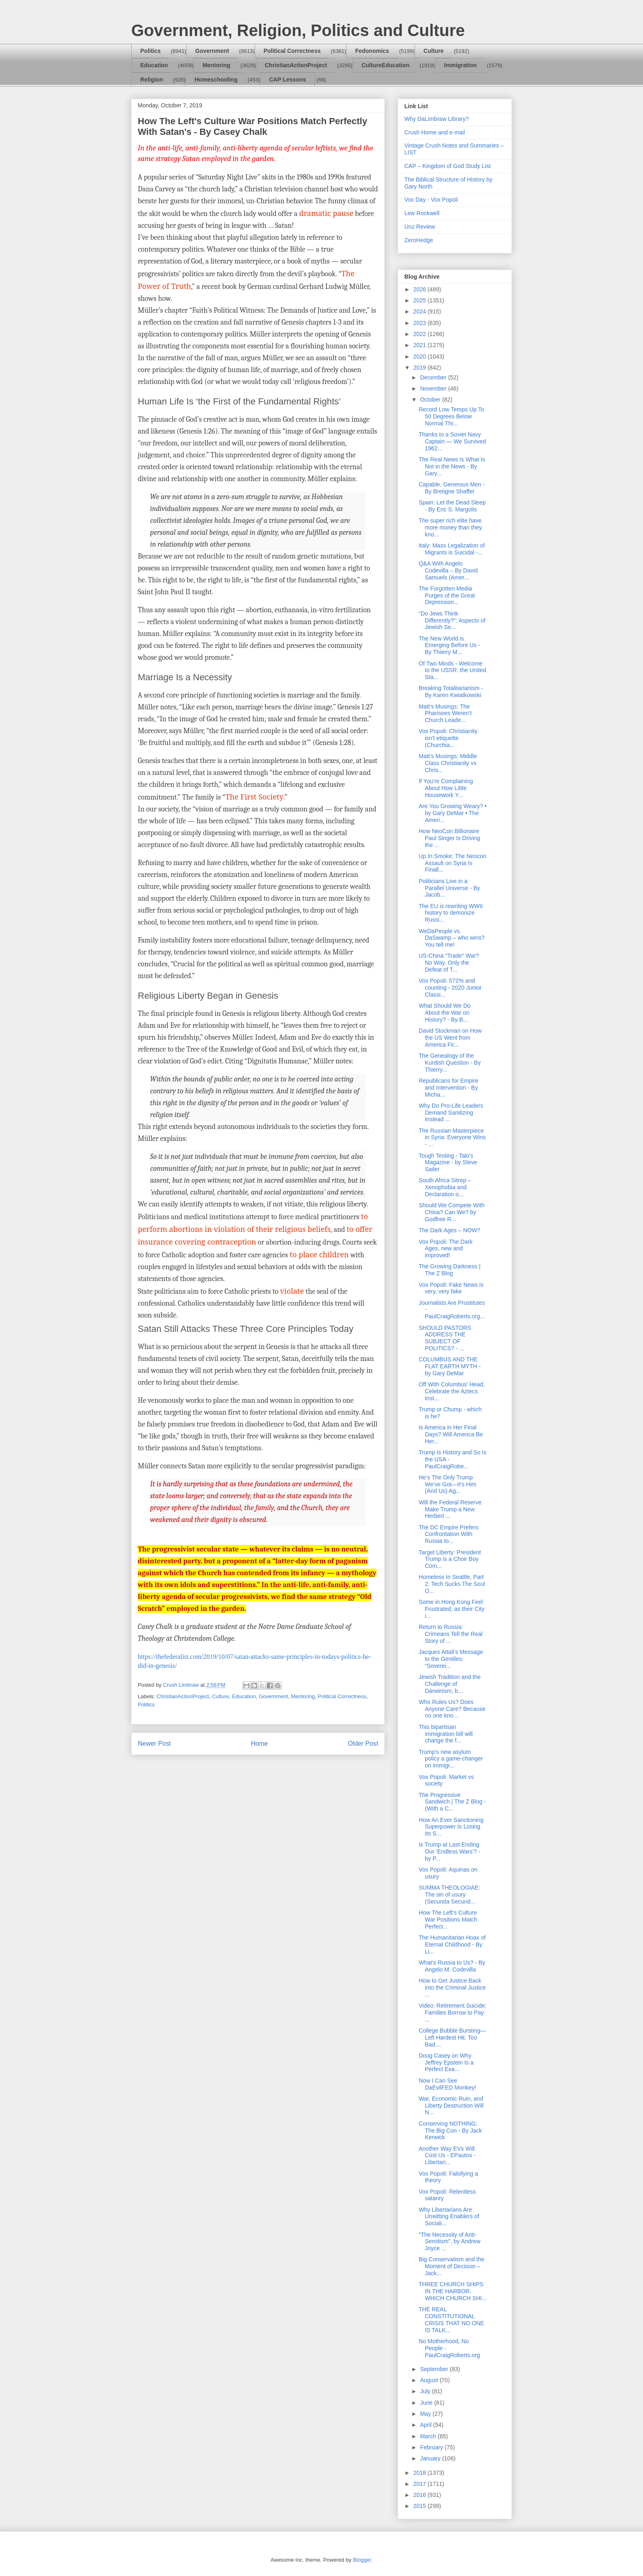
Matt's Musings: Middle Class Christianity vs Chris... (448, 763)
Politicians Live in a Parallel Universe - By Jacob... (449, 888)
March (429, 2436)
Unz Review (419, 226)
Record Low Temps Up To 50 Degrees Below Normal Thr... (451, 416)
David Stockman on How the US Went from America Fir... (450, 1037)
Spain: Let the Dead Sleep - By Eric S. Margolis (452, 506)
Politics (150, 51)
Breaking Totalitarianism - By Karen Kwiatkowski (451, 691)
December (434, 377)
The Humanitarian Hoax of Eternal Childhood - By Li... (452, 1944)
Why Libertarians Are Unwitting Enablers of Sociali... (449, 2216)
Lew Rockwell (422, 213)
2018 (420, 2472)
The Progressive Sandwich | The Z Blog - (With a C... (452, 1802)
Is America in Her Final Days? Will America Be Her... (451, 1434)
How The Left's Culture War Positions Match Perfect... (448, 1919)
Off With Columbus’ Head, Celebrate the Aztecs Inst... (452, 1391)
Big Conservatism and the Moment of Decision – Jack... (451, 2266)
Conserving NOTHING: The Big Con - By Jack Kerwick (450, 2130)
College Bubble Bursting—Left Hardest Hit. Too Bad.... (452, 2037)
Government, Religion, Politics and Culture (298, 30)
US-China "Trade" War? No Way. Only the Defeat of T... (449, 962)
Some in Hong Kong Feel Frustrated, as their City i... (452, 1609)
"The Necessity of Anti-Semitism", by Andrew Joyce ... (450, 2241)
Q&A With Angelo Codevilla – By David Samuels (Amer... (448, 570)
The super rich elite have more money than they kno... (450, 527)
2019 (420, 367)
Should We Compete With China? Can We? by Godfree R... (452, 1212)
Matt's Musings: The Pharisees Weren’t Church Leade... (445, 713)
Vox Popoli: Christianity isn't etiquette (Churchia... (448, 738)
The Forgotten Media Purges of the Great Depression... (447, 595)
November (434, 388)
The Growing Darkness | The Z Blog (450, 1270)
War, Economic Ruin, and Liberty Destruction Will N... (451, 2105)
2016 (420, 2495)
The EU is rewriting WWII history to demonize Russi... (451, 913)
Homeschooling (215, 79)
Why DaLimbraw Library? (436, 119)
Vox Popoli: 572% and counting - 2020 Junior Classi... (450, 987)
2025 (420, 300)
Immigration (460, 65)
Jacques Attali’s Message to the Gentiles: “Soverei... (451, 1659)
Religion (151, 79)
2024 (420, 311)
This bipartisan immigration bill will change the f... (446, 1734)
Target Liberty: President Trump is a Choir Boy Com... (450, 1559)
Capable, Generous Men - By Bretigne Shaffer (452, 488)
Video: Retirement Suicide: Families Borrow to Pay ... (453, 2012)
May (426, 2413)
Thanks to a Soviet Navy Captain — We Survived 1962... (452, 441)
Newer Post (154, 1743)
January (431, 2458)
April (426, 2425)
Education (154, 65)
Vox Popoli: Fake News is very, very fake (451, 1288)
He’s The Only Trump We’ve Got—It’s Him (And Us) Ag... (448, 1484)
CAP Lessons (287, 79)
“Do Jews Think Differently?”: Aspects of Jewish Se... (452, 620)
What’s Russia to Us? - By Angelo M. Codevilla (452, 1966)
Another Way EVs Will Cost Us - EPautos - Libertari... (447, 2155)
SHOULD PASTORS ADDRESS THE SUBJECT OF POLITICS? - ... (445, 1338)
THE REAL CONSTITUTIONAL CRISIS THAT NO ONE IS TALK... (451, 2319)
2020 (420, 356)
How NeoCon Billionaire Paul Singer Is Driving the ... (449, 838)
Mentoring (216, 65)
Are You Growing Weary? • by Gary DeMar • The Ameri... (453, 813)
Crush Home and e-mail (434, 132)
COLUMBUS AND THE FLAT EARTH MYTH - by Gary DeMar (450, 1366)
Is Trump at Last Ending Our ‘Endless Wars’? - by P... (450, 1851)
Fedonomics (372, 51)
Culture (434, 51)
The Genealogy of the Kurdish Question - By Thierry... (450, 1062)
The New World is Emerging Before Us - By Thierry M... (449, 645)
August (429, 2380)
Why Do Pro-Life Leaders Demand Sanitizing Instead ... (451, 1112)
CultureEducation (386, 65)
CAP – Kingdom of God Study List (447, 166)
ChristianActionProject (296, 65)
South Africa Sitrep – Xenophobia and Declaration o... (445, 1187)
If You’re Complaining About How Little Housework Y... (446, 788)
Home (259, 1743)
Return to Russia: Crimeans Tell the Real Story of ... (451, 1634)
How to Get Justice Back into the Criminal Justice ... (452, 1987)
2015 (420, 2506)
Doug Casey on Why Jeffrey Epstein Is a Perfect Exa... (446, 2062)
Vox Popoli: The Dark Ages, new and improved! (445, 1248)
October (431, 399)
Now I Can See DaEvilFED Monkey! (447, 2084)
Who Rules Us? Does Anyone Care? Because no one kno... (452, 1709)
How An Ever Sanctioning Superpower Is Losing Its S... (451, 1827)
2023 (420, 323)
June (427, 2402)
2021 (420, 345)
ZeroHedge (418, 240)
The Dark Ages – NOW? (449, 1230)
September (434, 2369)
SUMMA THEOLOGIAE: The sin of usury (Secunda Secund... (449, 1894)
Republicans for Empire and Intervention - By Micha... (449, 1087)
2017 (420, 2484)
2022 (420, 334)
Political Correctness (292, 51)
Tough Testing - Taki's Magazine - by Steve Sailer (448, 1162)
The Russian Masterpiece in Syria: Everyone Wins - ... (452, 1137)
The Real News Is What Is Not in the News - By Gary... (452, 466)
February (432, 2447)
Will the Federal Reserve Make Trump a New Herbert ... (450, 1509)
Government (212, 51)
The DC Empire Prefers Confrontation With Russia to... (448, 1534)
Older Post (363, 1743)
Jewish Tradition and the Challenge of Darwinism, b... (450, 1684)
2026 (420, 289)
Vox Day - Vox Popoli (431, 199)
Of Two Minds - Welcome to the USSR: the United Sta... (452, 670)
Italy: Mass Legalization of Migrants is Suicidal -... (452, 549)
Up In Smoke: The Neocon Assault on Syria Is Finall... (452, 863)
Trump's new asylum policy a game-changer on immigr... (451, 1759)
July (426, 2391)
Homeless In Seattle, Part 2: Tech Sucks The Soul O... (452, 1584)
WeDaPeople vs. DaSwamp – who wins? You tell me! (452, 938)
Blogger (362, 2560)
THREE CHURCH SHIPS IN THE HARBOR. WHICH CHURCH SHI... (453, 2291)
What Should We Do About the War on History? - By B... (445, 1012)
